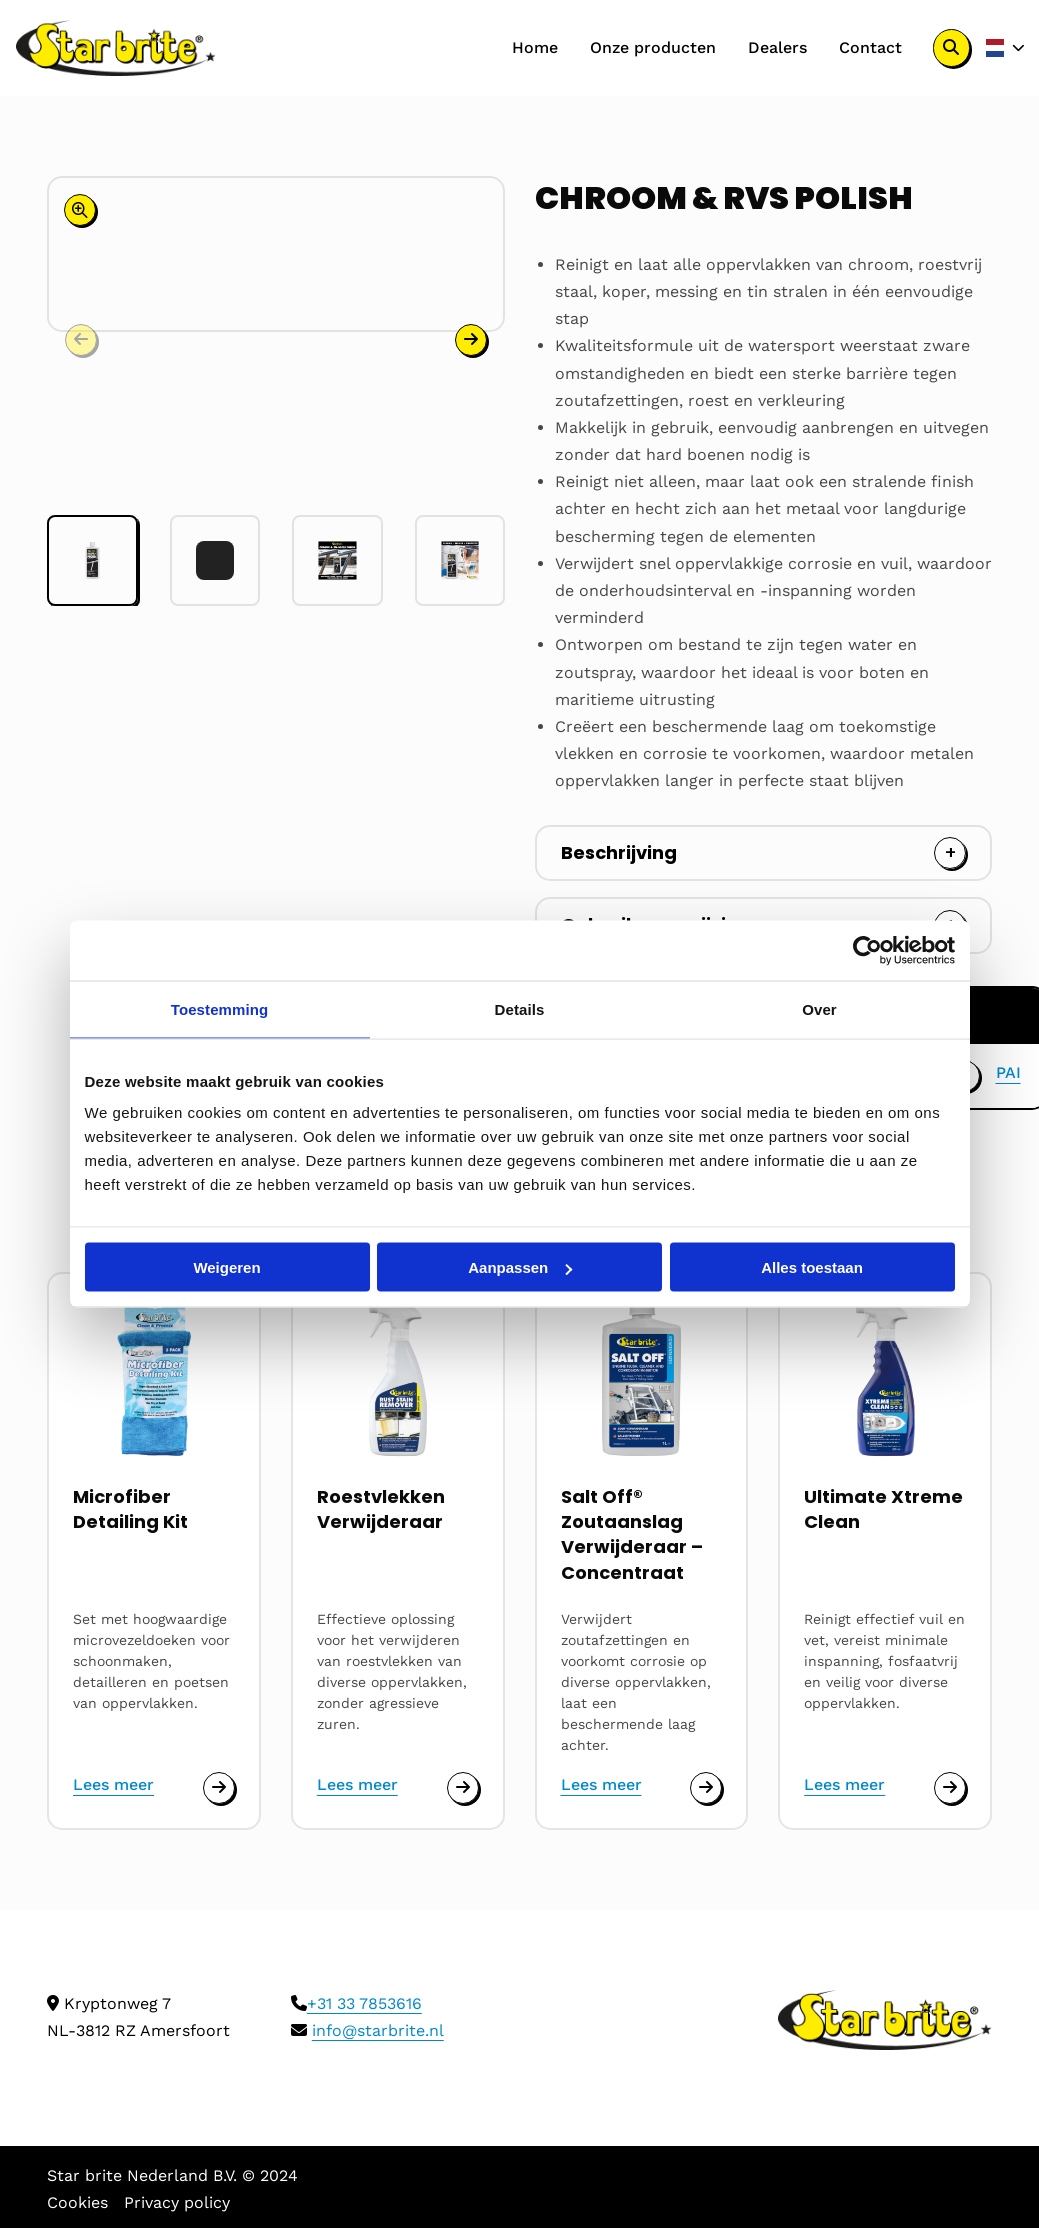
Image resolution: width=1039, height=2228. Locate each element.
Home (535, 47)
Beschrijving (619, 852)
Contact (870, 47)
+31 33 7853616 (364, 2003)
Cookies (77, 2202)
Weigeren (226, 1267)
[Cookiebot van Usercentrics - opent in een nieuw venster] (867, 951)
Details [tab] (520, 1009)
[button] (471, 337)
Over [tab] (819, 1009)
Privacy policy (177, 2202)
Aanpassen (520, 1267)
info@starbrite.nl (378, 2030)
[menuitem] (535, 48)
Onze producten (653, 47)
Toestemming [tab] (220, 1009)
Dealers (777, 47)
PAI (1008, 1072)
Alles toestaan (812, 1267)
